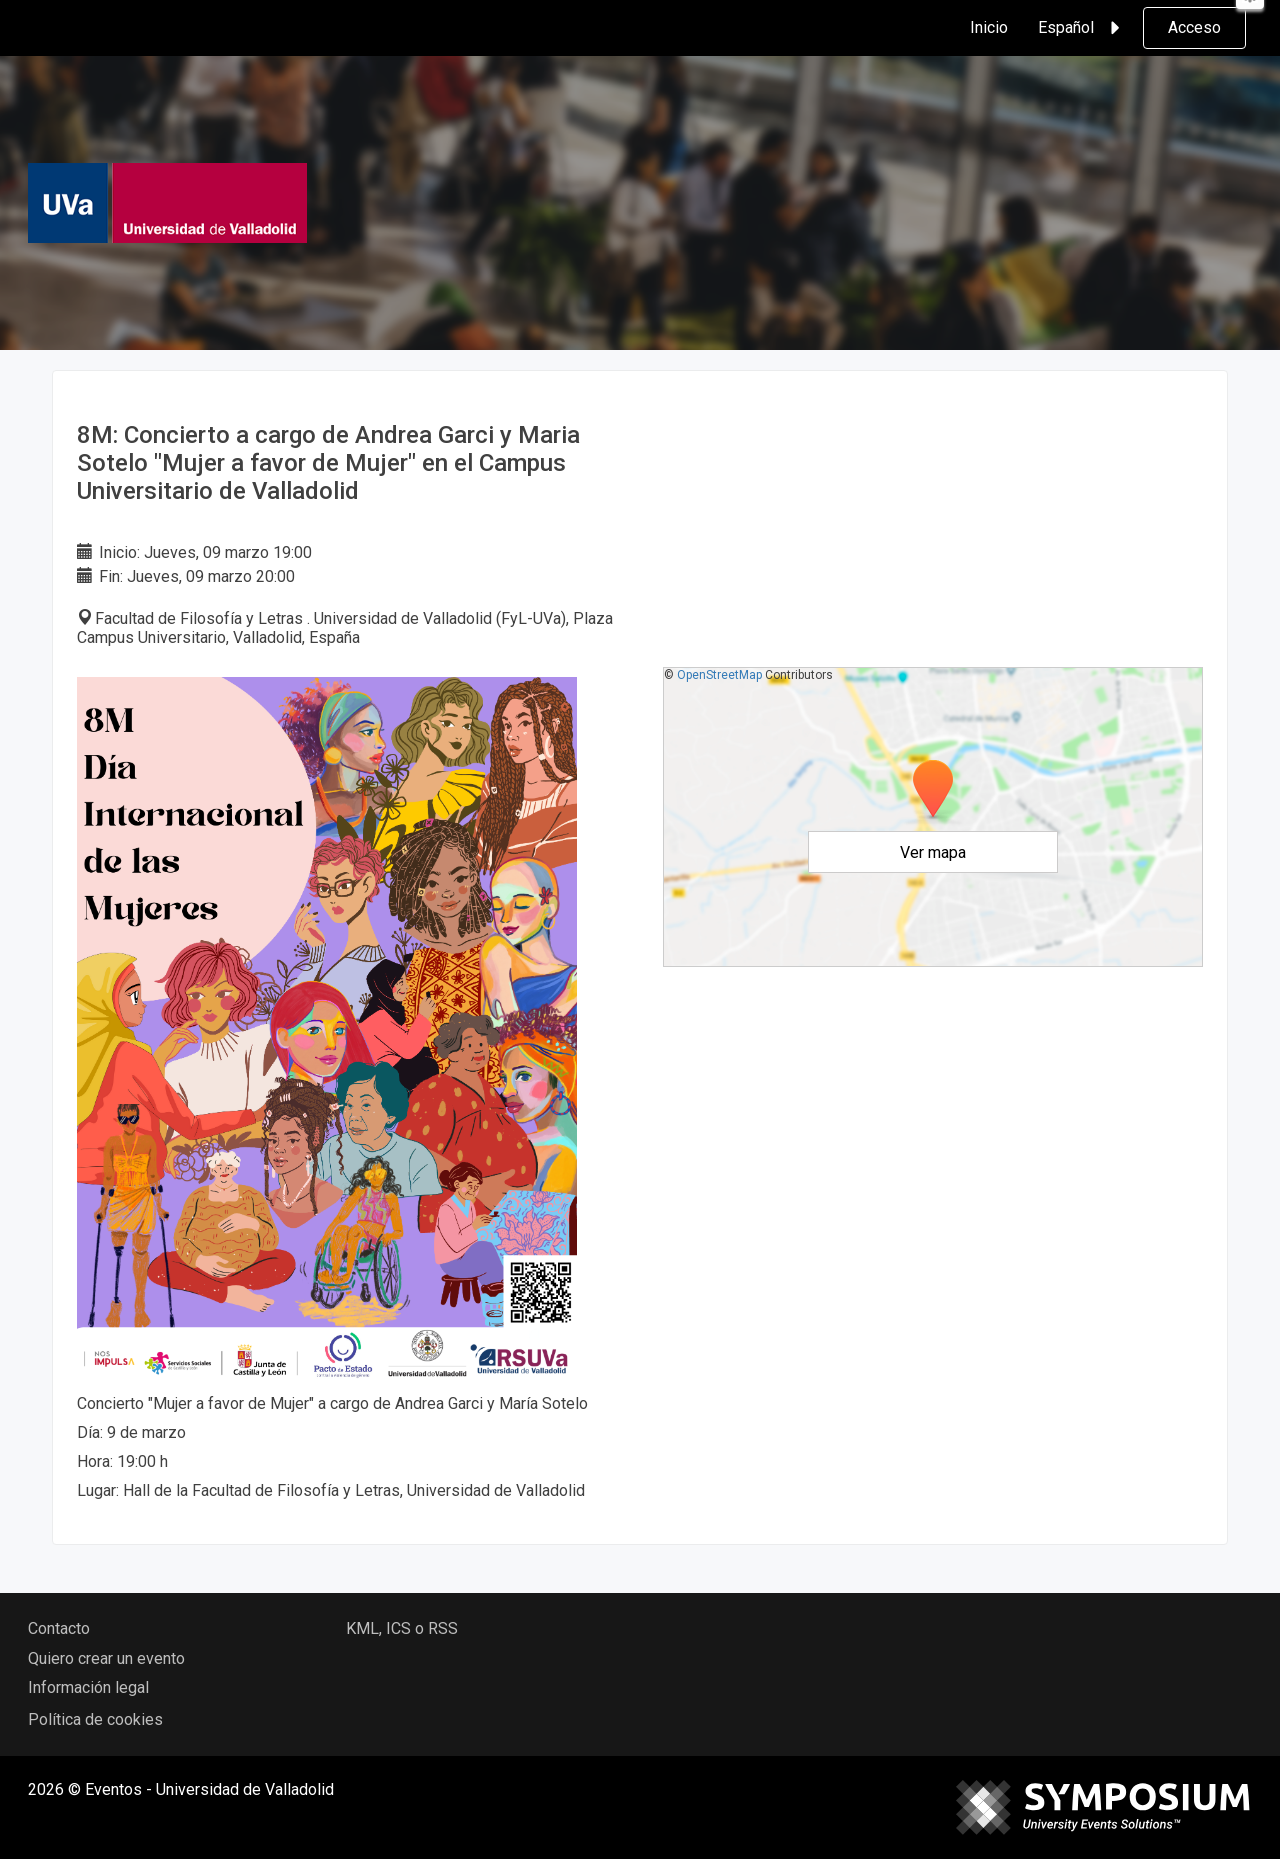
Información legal (88, 1687)
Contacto (59, 1628)
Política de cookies (95, 1719)
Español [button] (1082, 28)
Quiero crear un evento (106, 1658)
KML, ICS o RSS (402, 1628)
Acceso (1194, 27)
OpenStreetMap (719, 675)
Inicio (989, 27)
